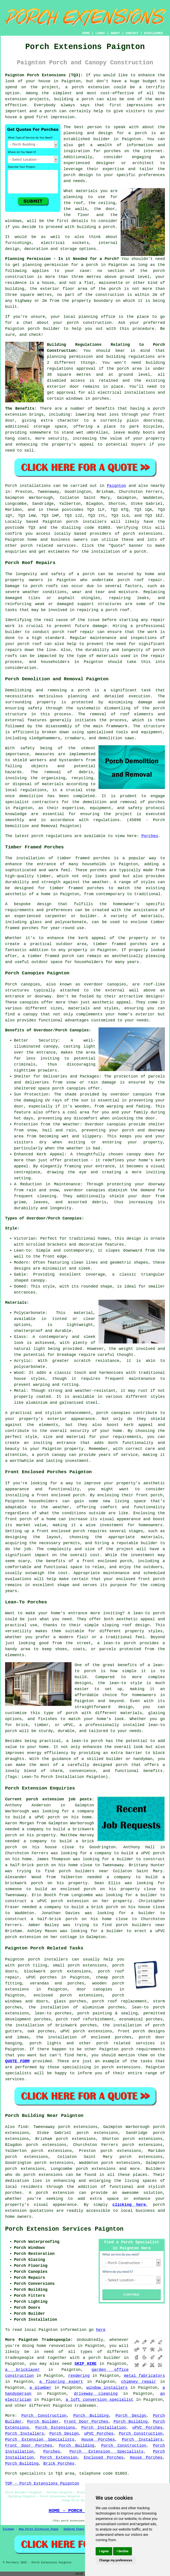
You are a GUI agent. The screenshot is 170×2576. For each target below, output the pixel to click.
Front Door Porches (86, 2421)
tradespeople (19, 2358)
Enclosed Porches (104, 2457)
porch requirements (143, 2049)
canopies (116, 984)
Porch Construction (43, 2415)
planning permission (45, 265)
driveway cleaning (96, 2393)
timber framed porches (77, 888)
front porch (149, 1495)
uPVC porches (41, 1977)
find (22, 2127)
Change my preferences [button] (115, 2560)
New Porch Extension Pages (39, 2529)
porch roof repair (140, 580)
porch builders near (83, 1871)
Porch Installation (103, 2427)
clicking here (129, 2204)
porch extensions (142, 533)
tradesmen (85, 2405)
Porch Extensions (55, 2427)
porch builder (44, 328)
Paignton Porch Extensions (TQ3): (44, 75)
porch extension (91, 87)
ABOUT (115, 33)
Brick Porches (58, 2463)
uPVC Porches (147, 2427)
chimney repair (138, 2381)
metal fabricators (144, 2375)
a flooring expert (61, 2381)
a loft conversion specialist (99, 2399)
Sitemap (8, 2529)
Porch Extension (58, 2457)
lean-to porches (53, 2013)
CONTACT (132, 33)
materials (86, 191)
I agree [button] (104, 2551)
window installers (107, 2387)
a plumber (40, 2387)
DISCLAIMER (153, 33)
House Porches (98, 2439)
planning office (97, 317)
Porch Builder (43, 2421)
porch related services (125, 2043)
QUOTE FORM (17, 2061)
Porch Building (91, 2415)
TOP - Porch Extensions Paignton (42, 2483)
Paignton (116, 486)
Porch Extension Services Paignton (64, 2229)
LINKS (100, 33)
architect (143, 163)
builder (101, 139)
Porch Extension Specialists (39, 2439)
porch (84, 690)
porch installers (86, 521)
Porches (149, 836)
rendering (79, 2375)
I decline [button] (122, 2551)
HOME (86, 33)
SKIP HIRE (86, 2364)
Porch (11, 486)
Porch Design (131, 2415)
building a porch (74, 99)
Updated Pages (74, 2529)
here (100, 2330)
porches (156, 802)
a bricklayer (22, 2370)
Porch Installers (24, 2433)
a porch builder (101, 2358)
